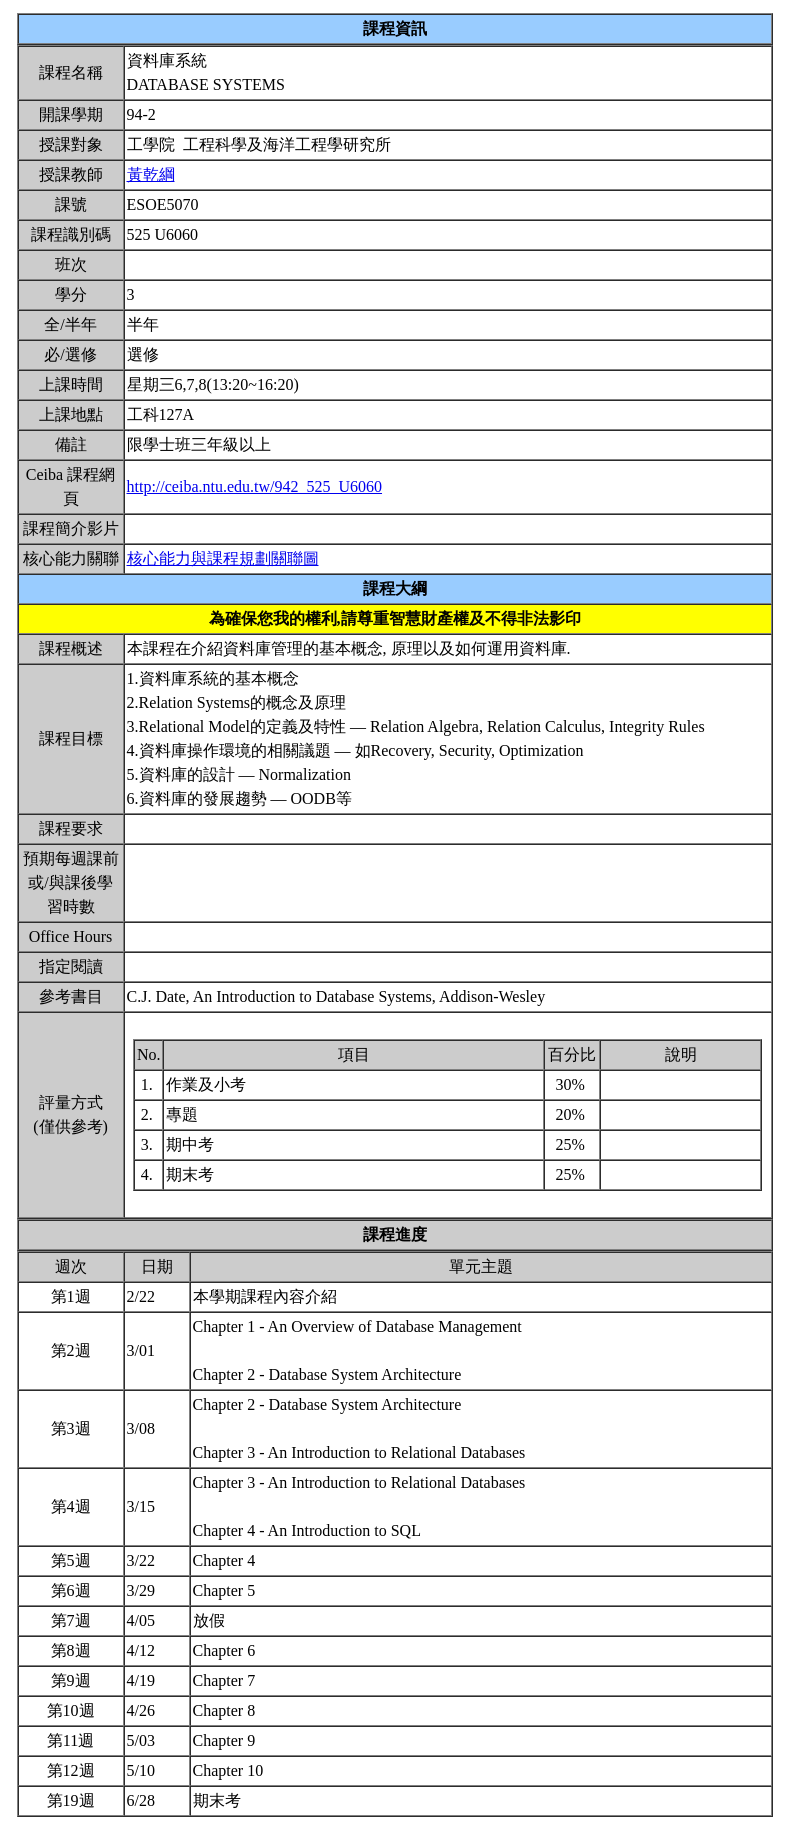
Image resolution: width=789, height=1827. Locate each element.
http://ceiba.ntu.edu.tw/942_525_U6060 (255, 486)
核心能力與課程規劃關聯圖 (223, 558)
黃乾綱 (151, 174)
